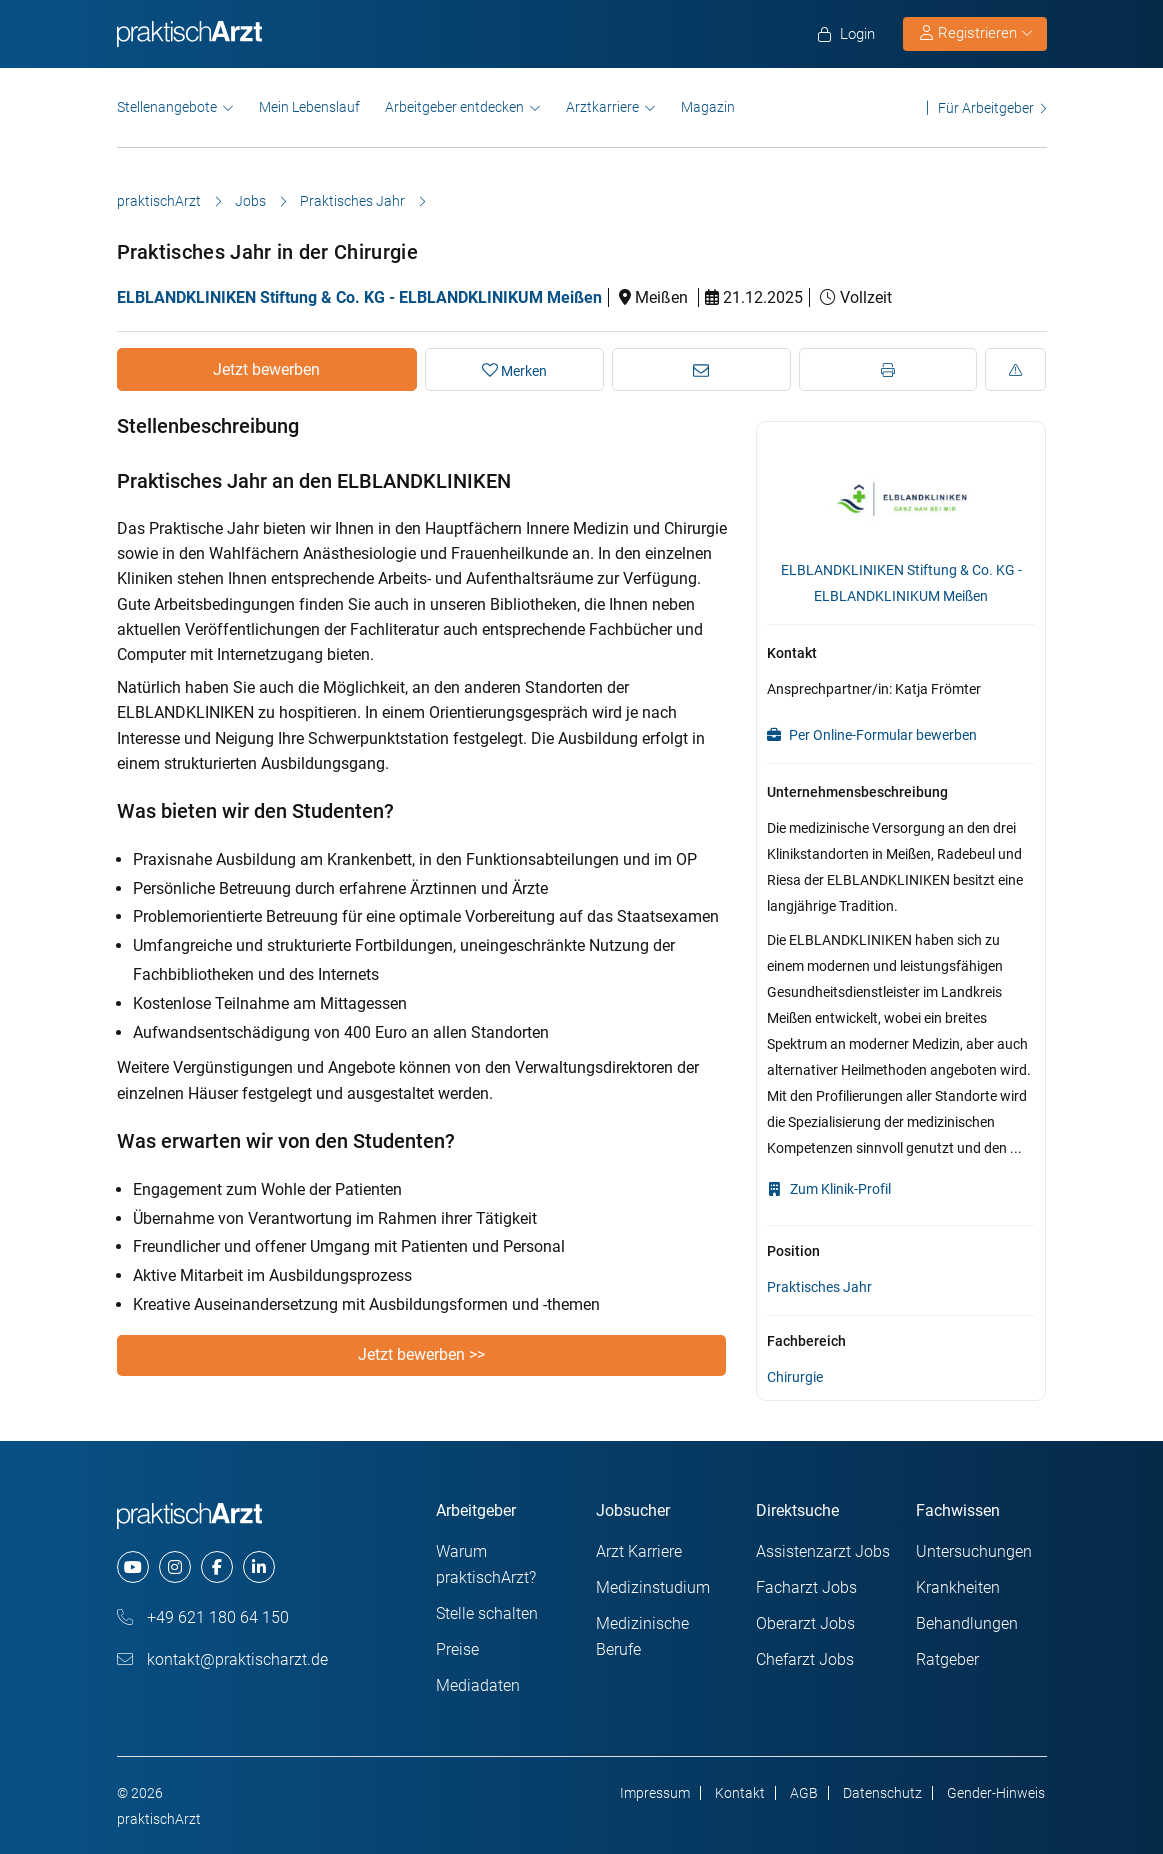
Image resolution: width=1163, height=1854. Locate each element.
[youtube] (133, 1567)
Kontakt (740, 1793)
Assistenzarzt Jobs (823, 1551)
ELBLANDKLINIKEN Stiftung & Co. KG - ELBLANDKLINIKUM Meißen (359, 297)
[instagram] (175, 1567)
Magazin (708, 107)
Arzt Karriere (639, 1551)
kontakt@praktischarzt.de (222, 1659)
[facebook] (217, 1567)
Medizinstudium (653, 1587)
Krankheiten (958, 1587)
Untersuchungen (974, 1551)
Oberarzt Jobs (805, 1623)
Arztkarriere (602, 107)
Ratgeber (947, 1659)
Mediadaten (478, 1685)
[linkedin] (259, 1567)
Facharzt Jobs (806, 1587)
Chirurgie (795, 1377)
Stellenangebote (167, 107)
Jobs (250, 201)
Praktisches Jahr (352, 201)
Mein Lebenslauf (309, 107)
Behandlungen (967, 1623)
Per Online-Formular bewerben (872, 735)
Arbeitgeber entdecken (454, 107)
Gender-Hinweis (996, 1793)
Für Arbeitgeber (986, 107)
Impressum (655, 1793)
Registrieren (976, 33)
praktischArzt (159, 201)
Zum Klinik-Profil (829, 1189)
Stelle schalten (487, 1613)
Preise (457, 1649)
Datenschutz (882, 1793)
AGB (804, 1793)
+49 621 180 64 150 (203, 1617)
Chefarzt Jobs (805, 1659)
